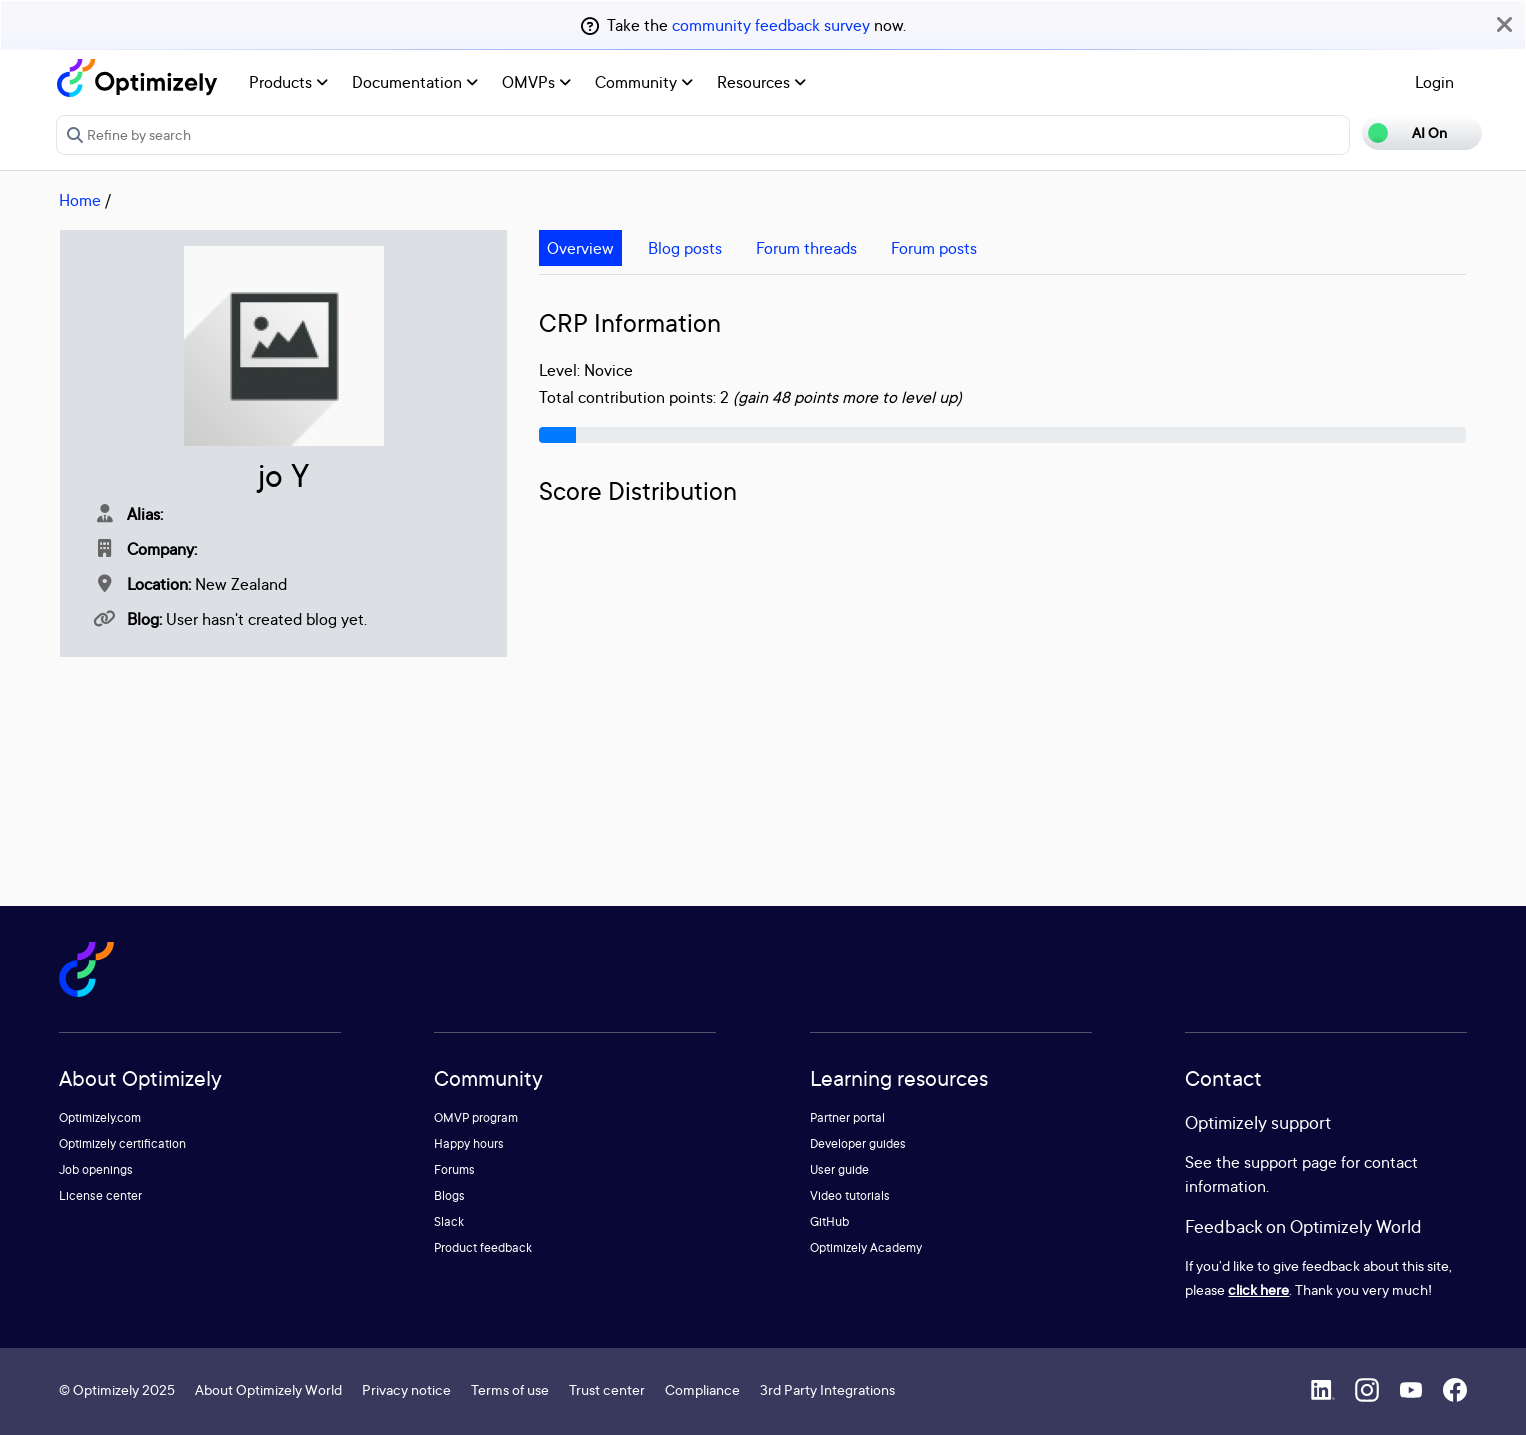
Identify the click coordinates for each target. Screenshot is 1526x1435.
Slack (449, 1221)
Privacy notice (406, 1389)
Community (644, 82)
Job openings (96, 1169)
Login (1434, 82)
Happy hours (469, 1143)
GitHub (829, 1221)
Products (288, 82)
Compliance (702, 1389)
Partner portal (847, 1117)
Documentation (415, 82)
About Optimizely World (268, 1389)
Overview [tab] (580, 248)
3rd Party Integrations (827, 1389)
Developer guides (858, 1143)
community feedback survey (771, 25)
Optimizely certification (122, 1143)
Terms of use (510, 1389)
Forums (454, 1169)
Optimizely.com (100, 1117)
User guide (839, 1169)
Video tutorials (850, 1195)
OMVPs (536, 82)
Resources (761, 82)
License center (100, 1195)
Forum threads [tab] (806, 248)
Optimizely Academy (866, 1247)
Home (80, 200)
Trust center (607, 1389)
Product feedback (483, 1247)
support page (1290, 1162)
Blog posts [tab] (685, 248)
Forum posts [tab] (934, 248)
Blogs (449, 1195)
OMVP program (476, 1117)
